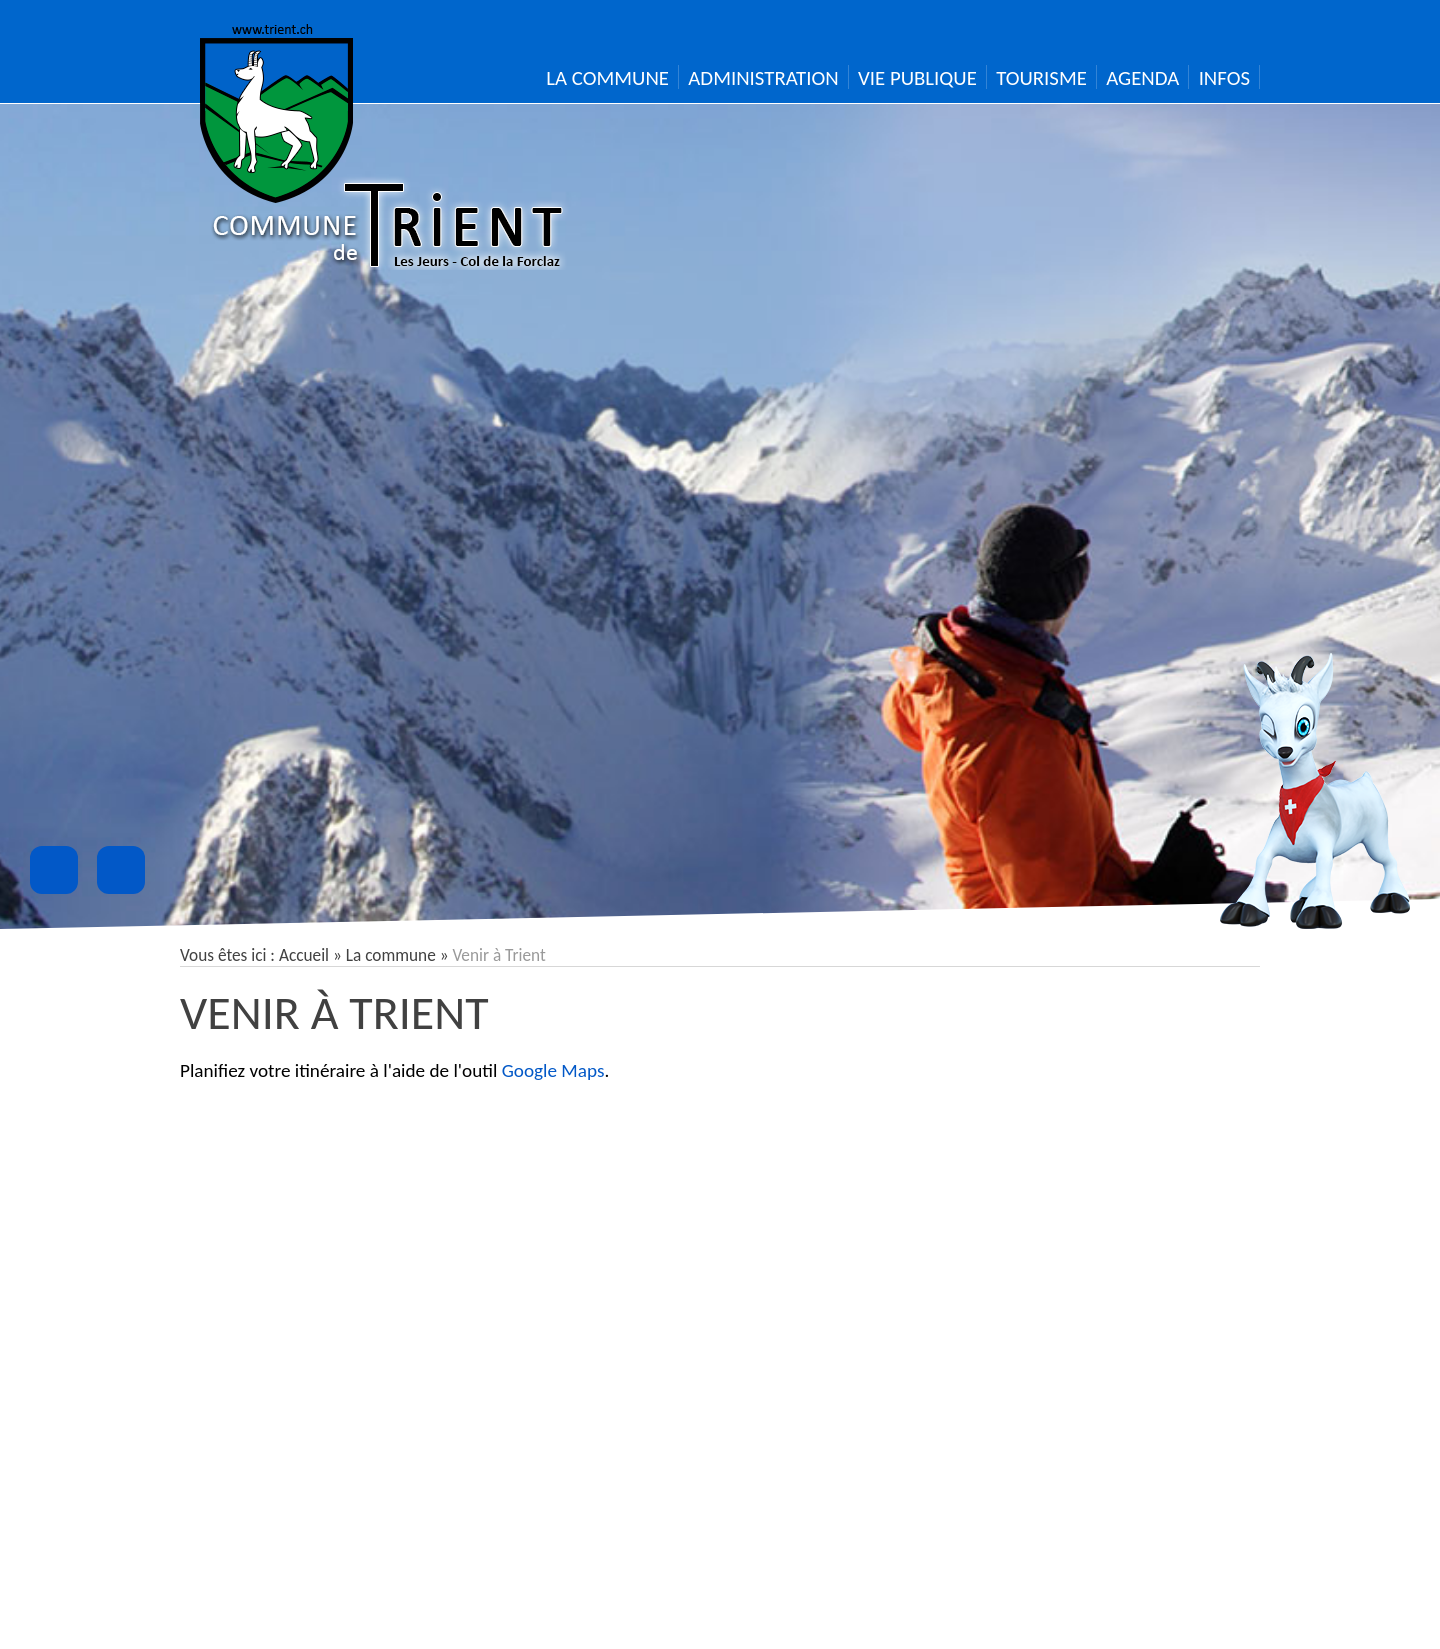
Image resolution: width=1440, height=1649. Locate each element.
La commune (391, 955)
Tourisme (1041, 78)
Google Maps (553, 1070)
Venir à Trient (334, 1012)
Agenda (1142, 78)
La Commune (607, 78)
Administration (763, 78)
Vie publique (917, 78)
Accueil (304, 955)
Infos (1224, 78)
